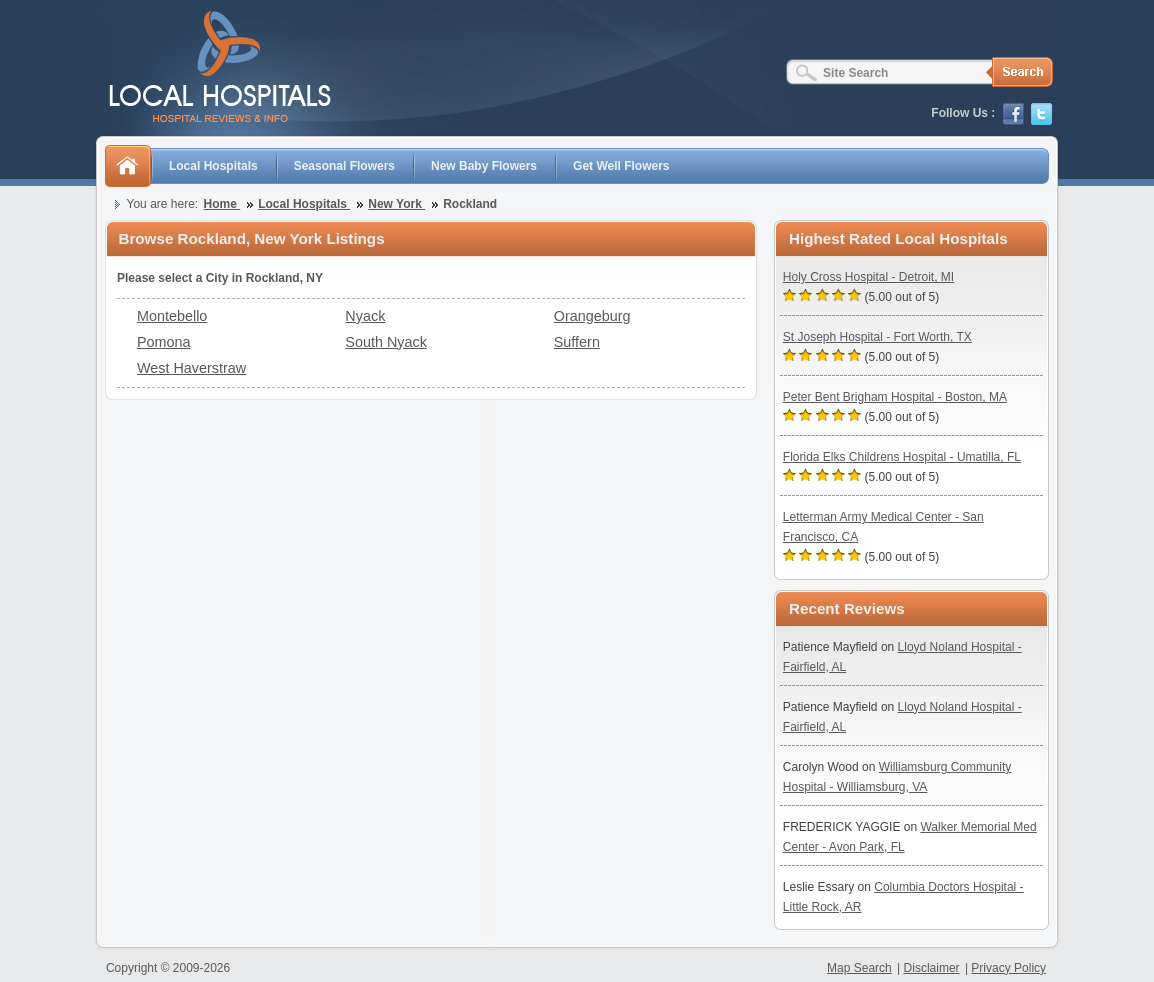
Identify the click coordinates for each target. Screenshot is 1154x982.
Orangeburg (592, 316)
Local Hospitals (213, 166)
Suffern (577, 342)
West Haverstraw (191, 368)
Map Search (859, 968)
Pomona (164, 342)
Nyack (365, 316)
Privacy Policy (1008, 968)
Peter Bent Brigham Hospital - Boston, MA (895, 397)
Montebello (172, 316)
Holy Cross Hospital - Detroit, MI (868, 277)
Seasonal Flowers (344, 166)
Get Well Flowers (621, 166)
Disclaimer (932, 968)
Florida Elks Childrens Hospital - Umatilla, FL (902, 457)
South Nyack (386, 342)
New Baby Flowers (484, 166)
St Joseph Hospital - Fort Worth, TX (877, 337)
